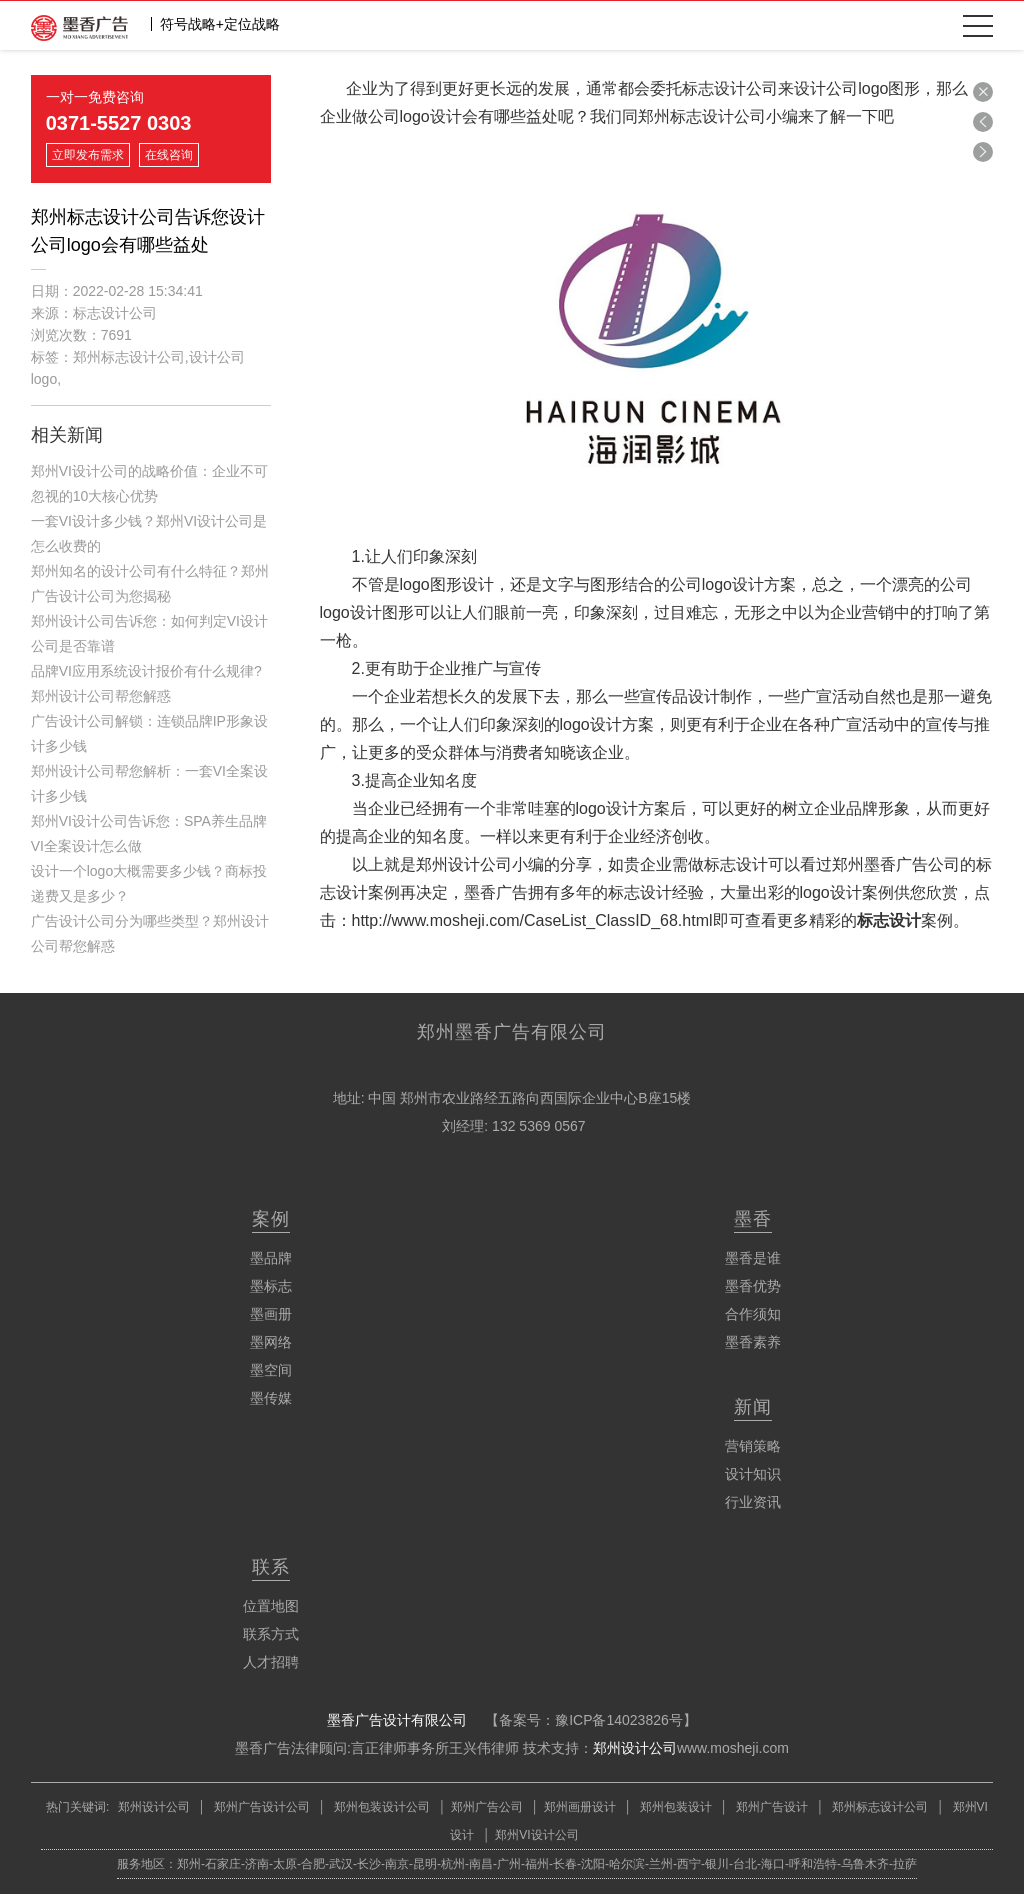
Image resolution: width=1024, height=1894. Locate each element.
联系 (271, 1567)
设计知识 (753, 1474)
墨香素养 (753, 1342)
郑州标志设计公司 (878, 1807)
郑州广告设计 (770, 1807)
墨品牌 (271, 1258)
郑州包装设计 (674, 1807)
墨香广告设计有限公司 (397, 1720)
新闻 (753, 1407)
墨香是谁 (753, 1258)
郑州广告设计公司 (262, 1807)
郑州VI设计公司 (536, 1835)
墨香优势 (753, 1286)
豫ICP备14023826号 (619, 1720)
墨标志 (271, 1286)
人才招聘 (271, 1662)
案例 (271, 1219)
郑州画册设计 (580, 1807)
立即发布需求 (88, 155)
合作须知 (753, 1314)
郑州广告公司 (487, 1807)
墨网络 (271, 1342)
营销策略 (753, 1446)
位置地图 (271, 1606)
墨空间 (271, 1370)
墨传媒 (271, 1398)
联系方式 (271, 1634)
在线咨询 (169, 155)
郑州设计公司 (635, 1748)
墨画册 (271, 1314)
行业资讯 (753, 1502)
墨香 (753, 1219)
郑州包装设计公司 (380, 1807)
